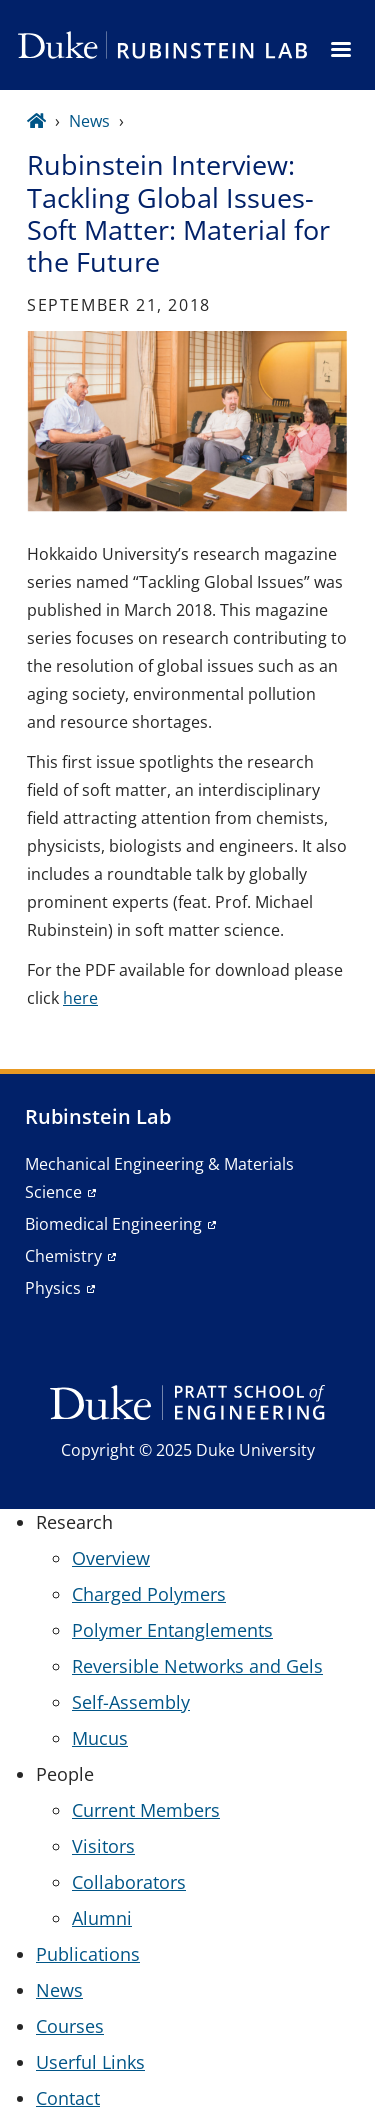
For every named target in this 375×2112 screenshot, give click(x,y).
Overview (111, 1558)
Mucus (100, 1738)
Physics (53, 1288)
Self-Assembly (131, 1702)
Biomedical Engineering (113, 1224)
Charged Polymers (149, 1594)
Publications (88, 1954)
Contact (68, 2098)
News (89, 121)
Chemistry (63, 1256)
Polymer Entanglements (172, 1630)
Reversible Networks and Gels (197, 1666)
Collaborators (129, 1882)
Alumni (102, 1918)
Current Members (146, 1810)
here (80, 998)
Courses (70, 2026)
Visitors (103, 1846)
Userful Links (90, 2062)
